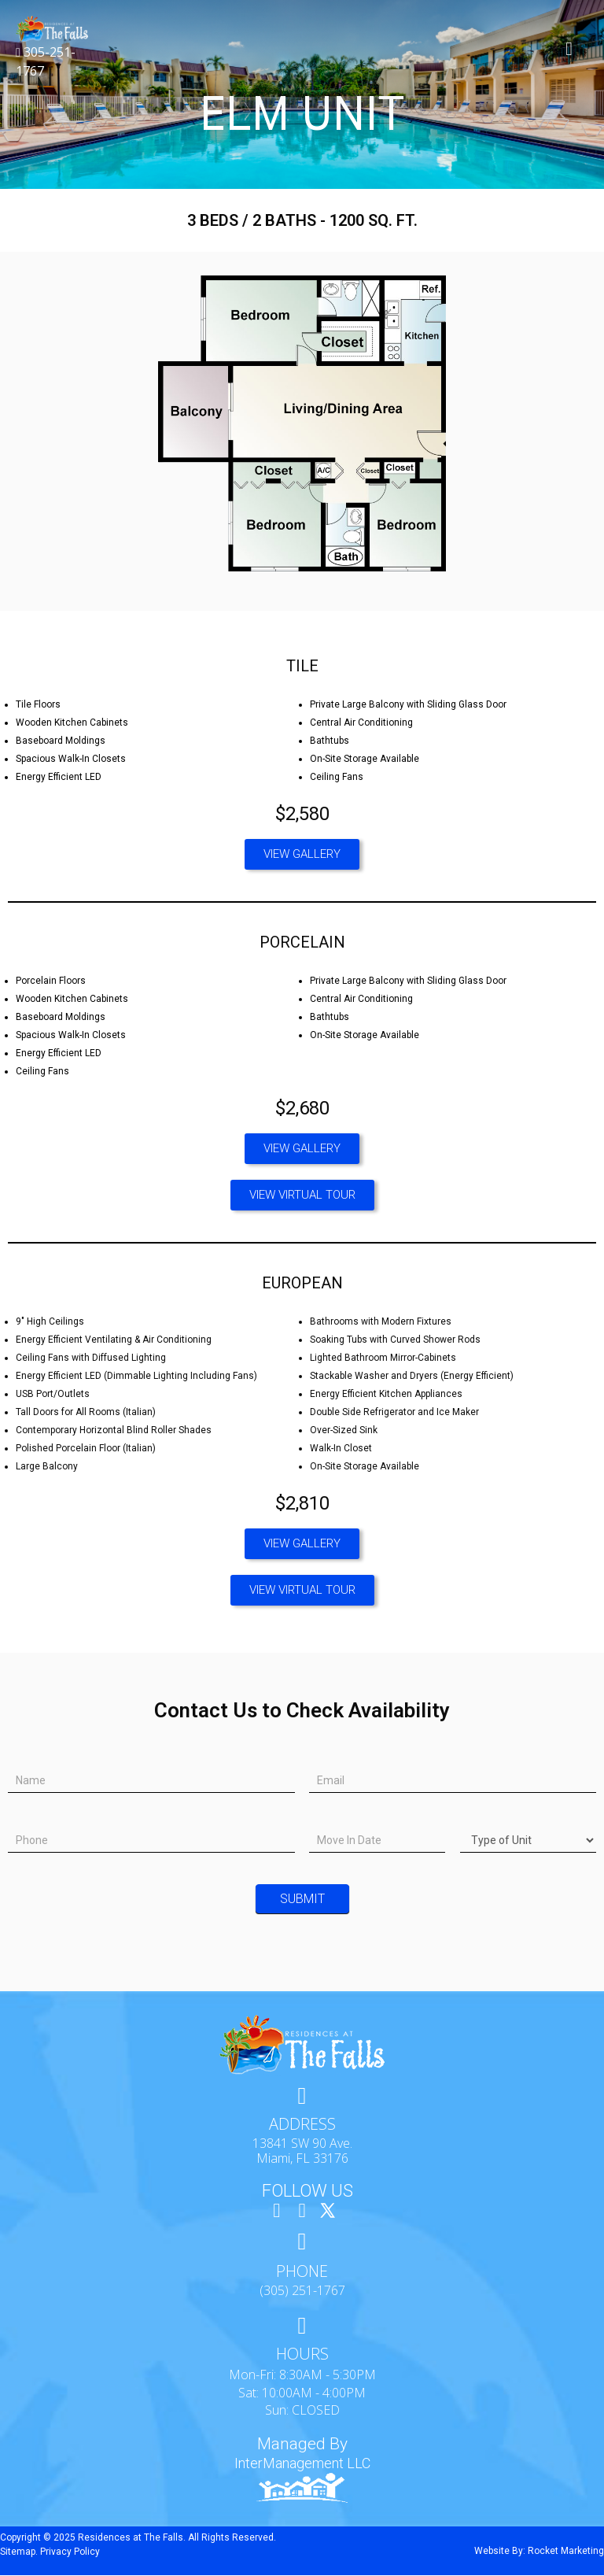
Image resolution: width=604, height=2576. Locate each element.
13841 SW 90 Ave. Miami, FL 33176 (302, 2150)
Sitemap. (19, 2552)
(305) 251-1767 (302, 2292)
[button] (302, 854)
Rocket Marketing (566, 2551)
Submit (302, 1898)
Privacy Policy (70, 2552)
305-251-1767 (46, 61)
